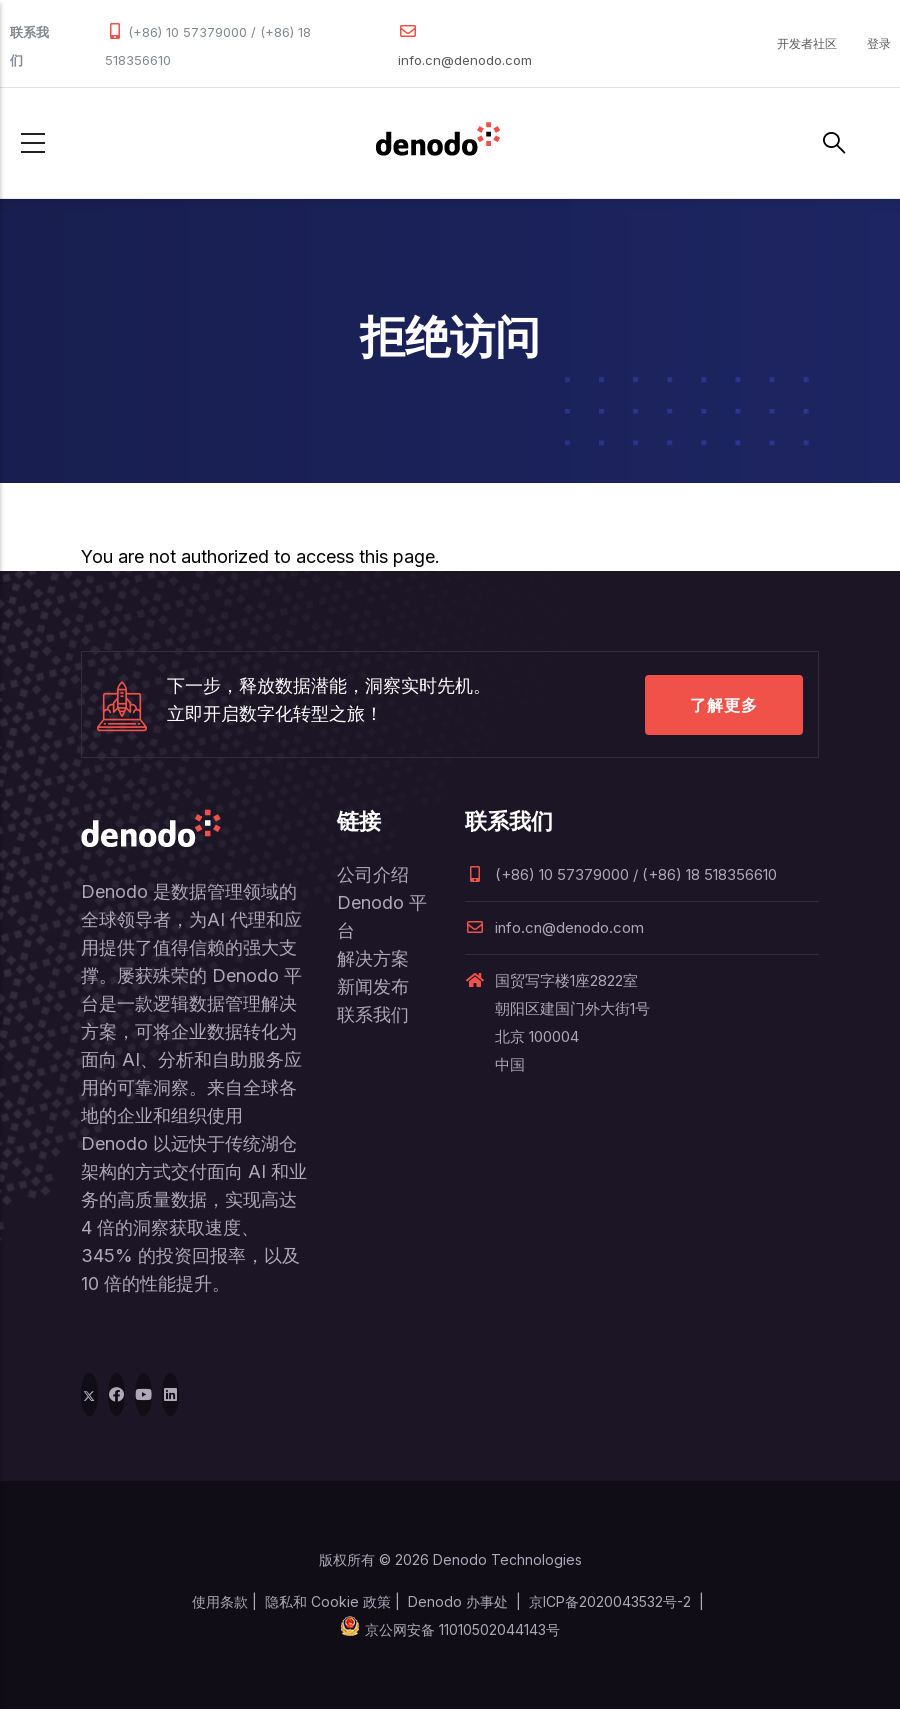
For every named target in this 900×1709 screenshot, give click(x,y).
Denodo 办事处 (458, 1601)
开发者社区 (807, 43)
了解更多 (724, 705)
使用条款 (220, 1601)
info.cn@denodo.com (465, 60)
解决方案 (373, 958)
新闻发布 (373, 986)
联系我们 (373, 1014)
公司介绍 (373, 874)
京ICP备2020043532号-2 (610, 1601)
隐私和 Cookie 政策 (328, 1601)
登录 (879, 43)
